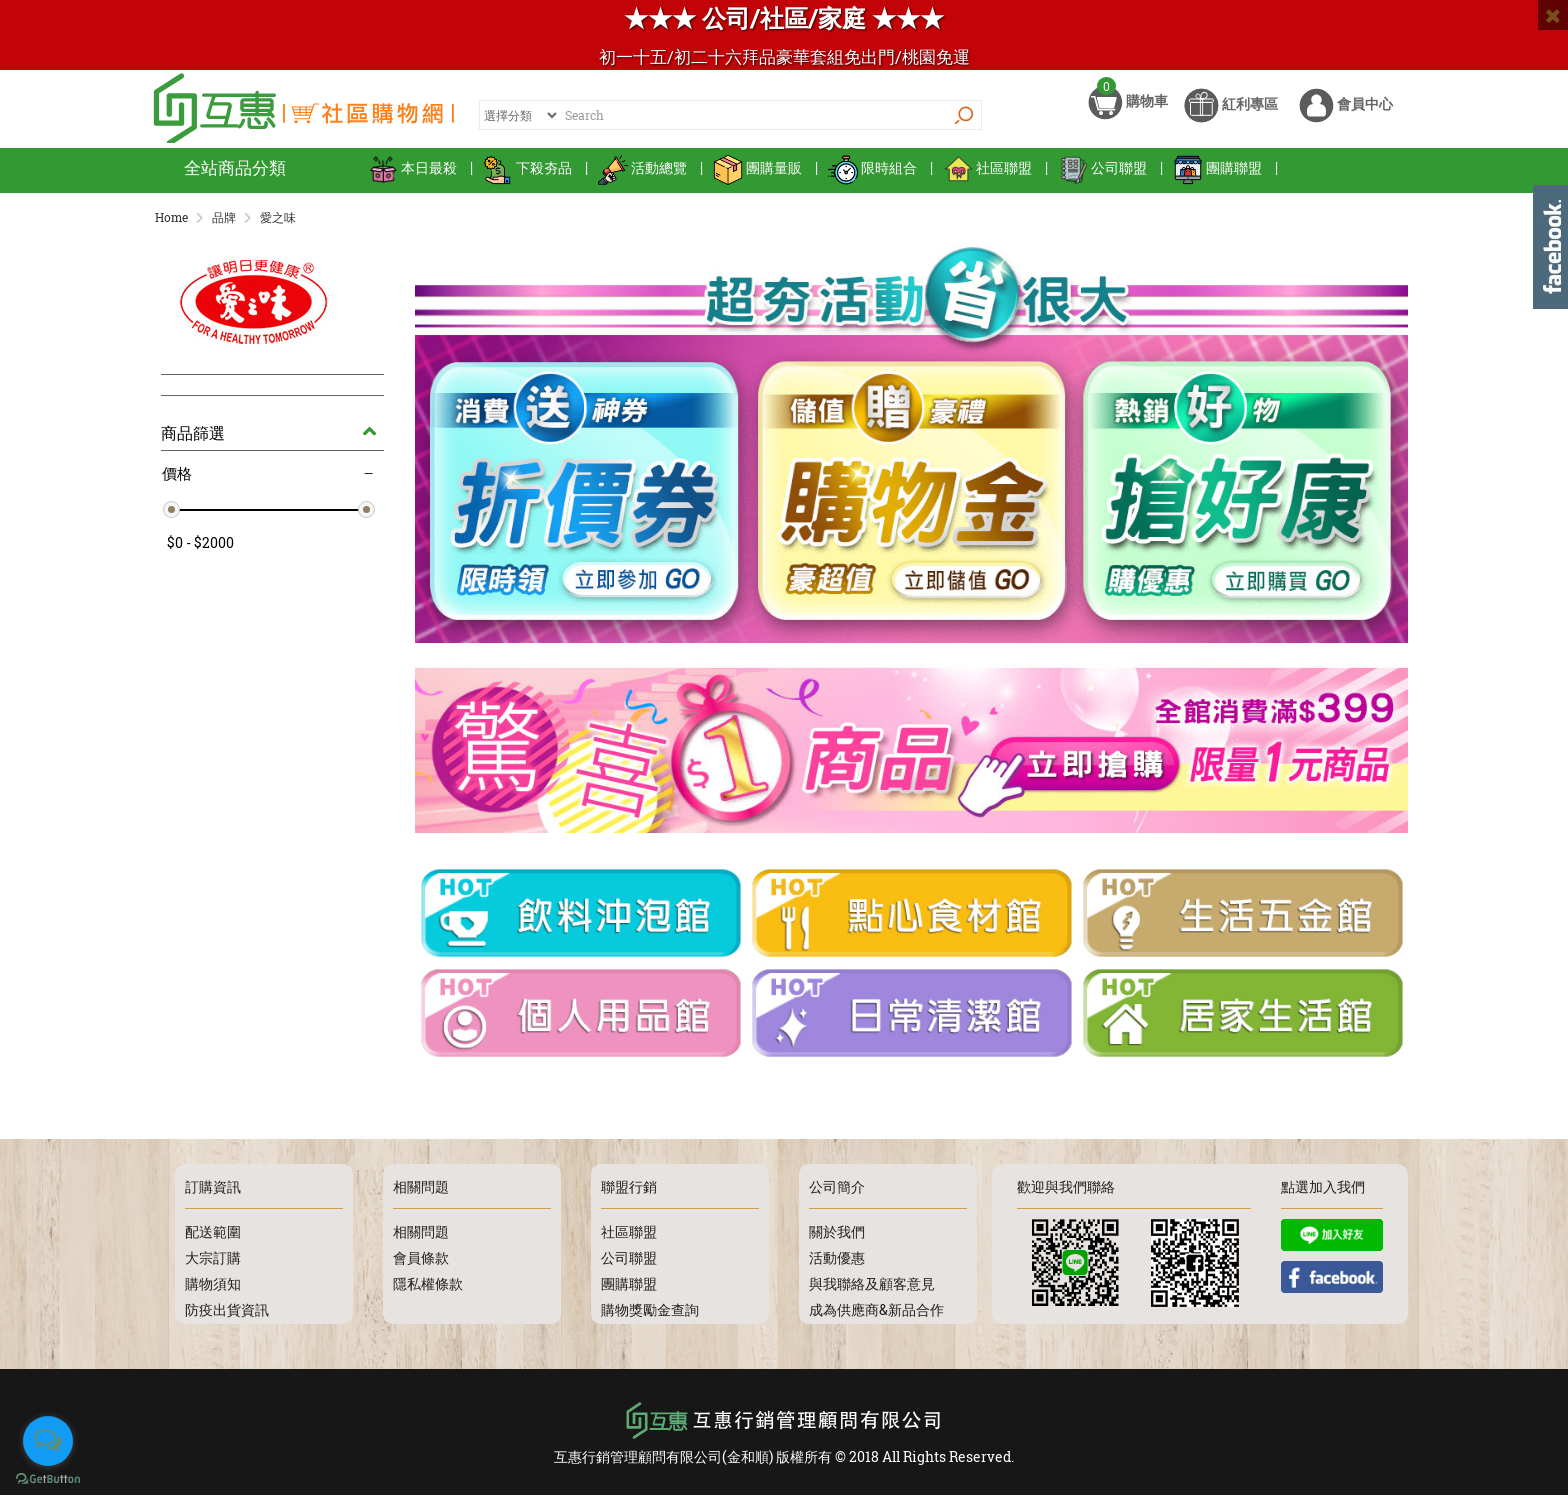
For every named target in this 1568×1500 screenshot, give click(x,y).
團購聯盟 (1217, 179)
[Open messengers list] (48, 1441)
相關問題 (421, 1236)
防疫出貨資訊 (227, 1314)
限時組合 (872, 179)
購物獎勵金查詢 (650, 1314)
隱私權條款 (428, 1288)
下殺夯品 (527, 179)
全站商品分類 (235, 179)
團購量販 (757, 179)
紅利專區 (1231, 117)
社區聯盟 (987, 179)
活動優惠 (837, 1262)
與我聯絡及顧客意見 (872, 1288)
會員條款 (421, 1262)
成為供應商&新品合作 (876, 1314)
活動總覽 (642, 179)
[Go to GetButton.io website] (48, 1479)
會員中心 (1346, 117)
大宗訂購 (213, 1262)
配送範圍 (213, 1236)
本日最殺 (412, 179)
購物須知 (213, 1288)
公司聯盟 (1102, 179)
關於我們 (837, 1236)
